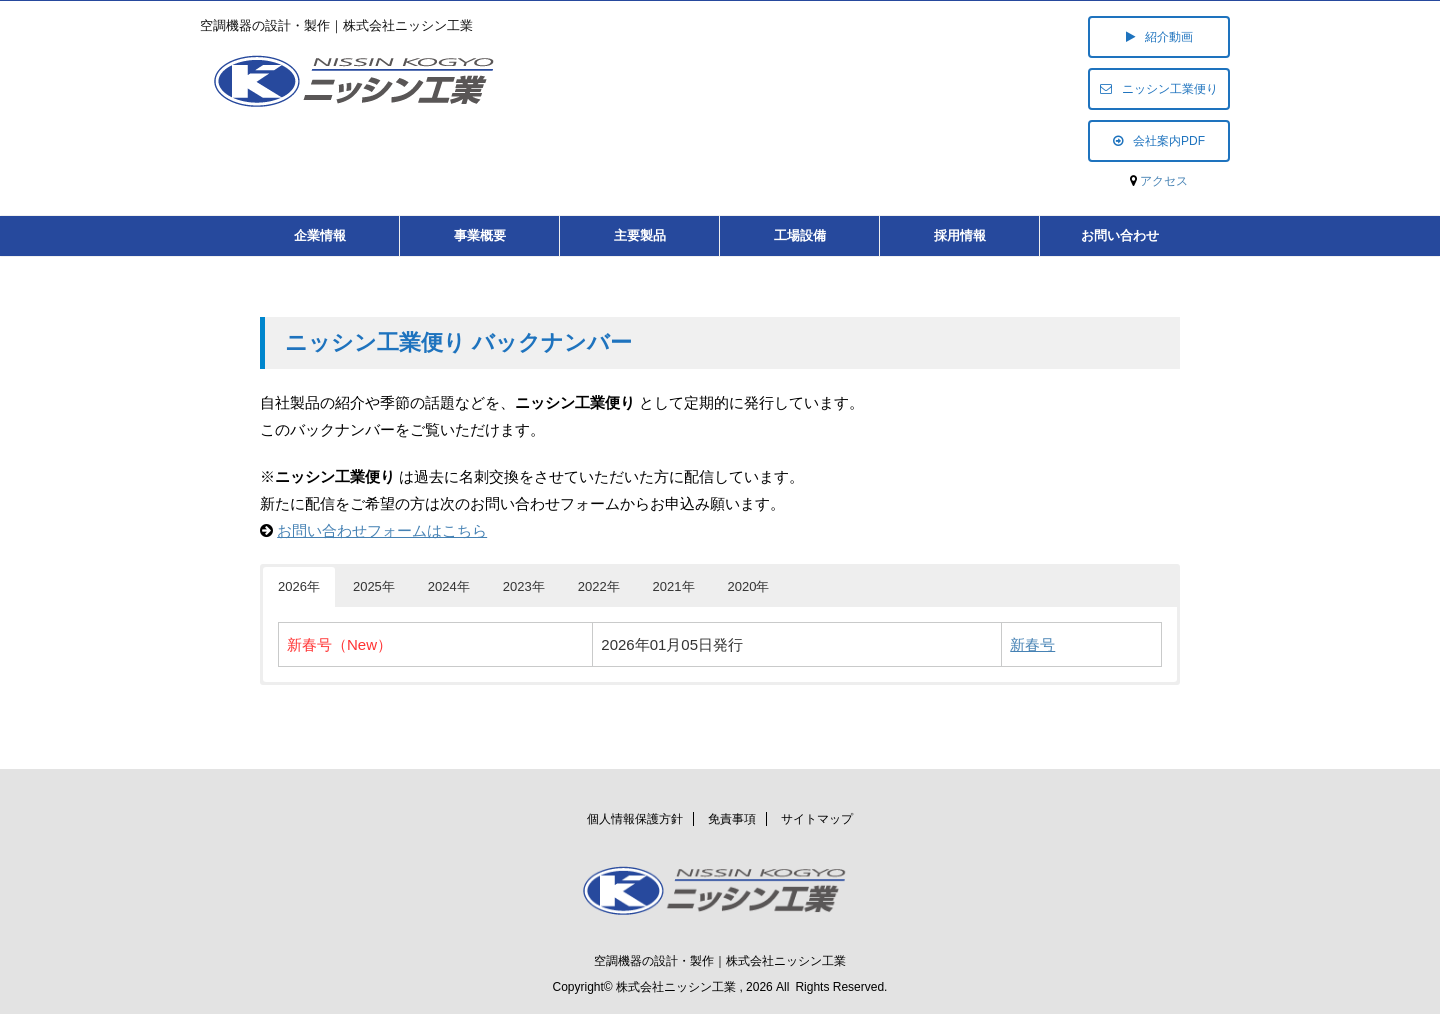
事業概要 (480, 235)
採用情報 (960, 235)
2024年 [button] (449, 586)
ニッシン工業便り (1159, 89)
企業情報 (320, 235)
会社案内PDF (1159, 141)
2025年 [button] (374, 586)
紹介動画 (1159, 37)
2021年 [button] (674, 586)
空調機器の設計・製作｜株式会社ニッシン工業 (720, 961)
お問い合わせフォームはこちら (382, 530)
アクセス (1164, 181)
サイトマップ (817, 819)
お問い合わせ (1120, 235)
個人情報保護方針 (635, 819)
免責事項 (732, 819)
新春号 (1032, 644)
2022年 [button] (599, 586)
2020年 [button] (749, 586)
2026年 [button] (299, 586)
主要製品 (640, 235)
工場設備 (800, 235)
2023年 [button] (524, 586)
